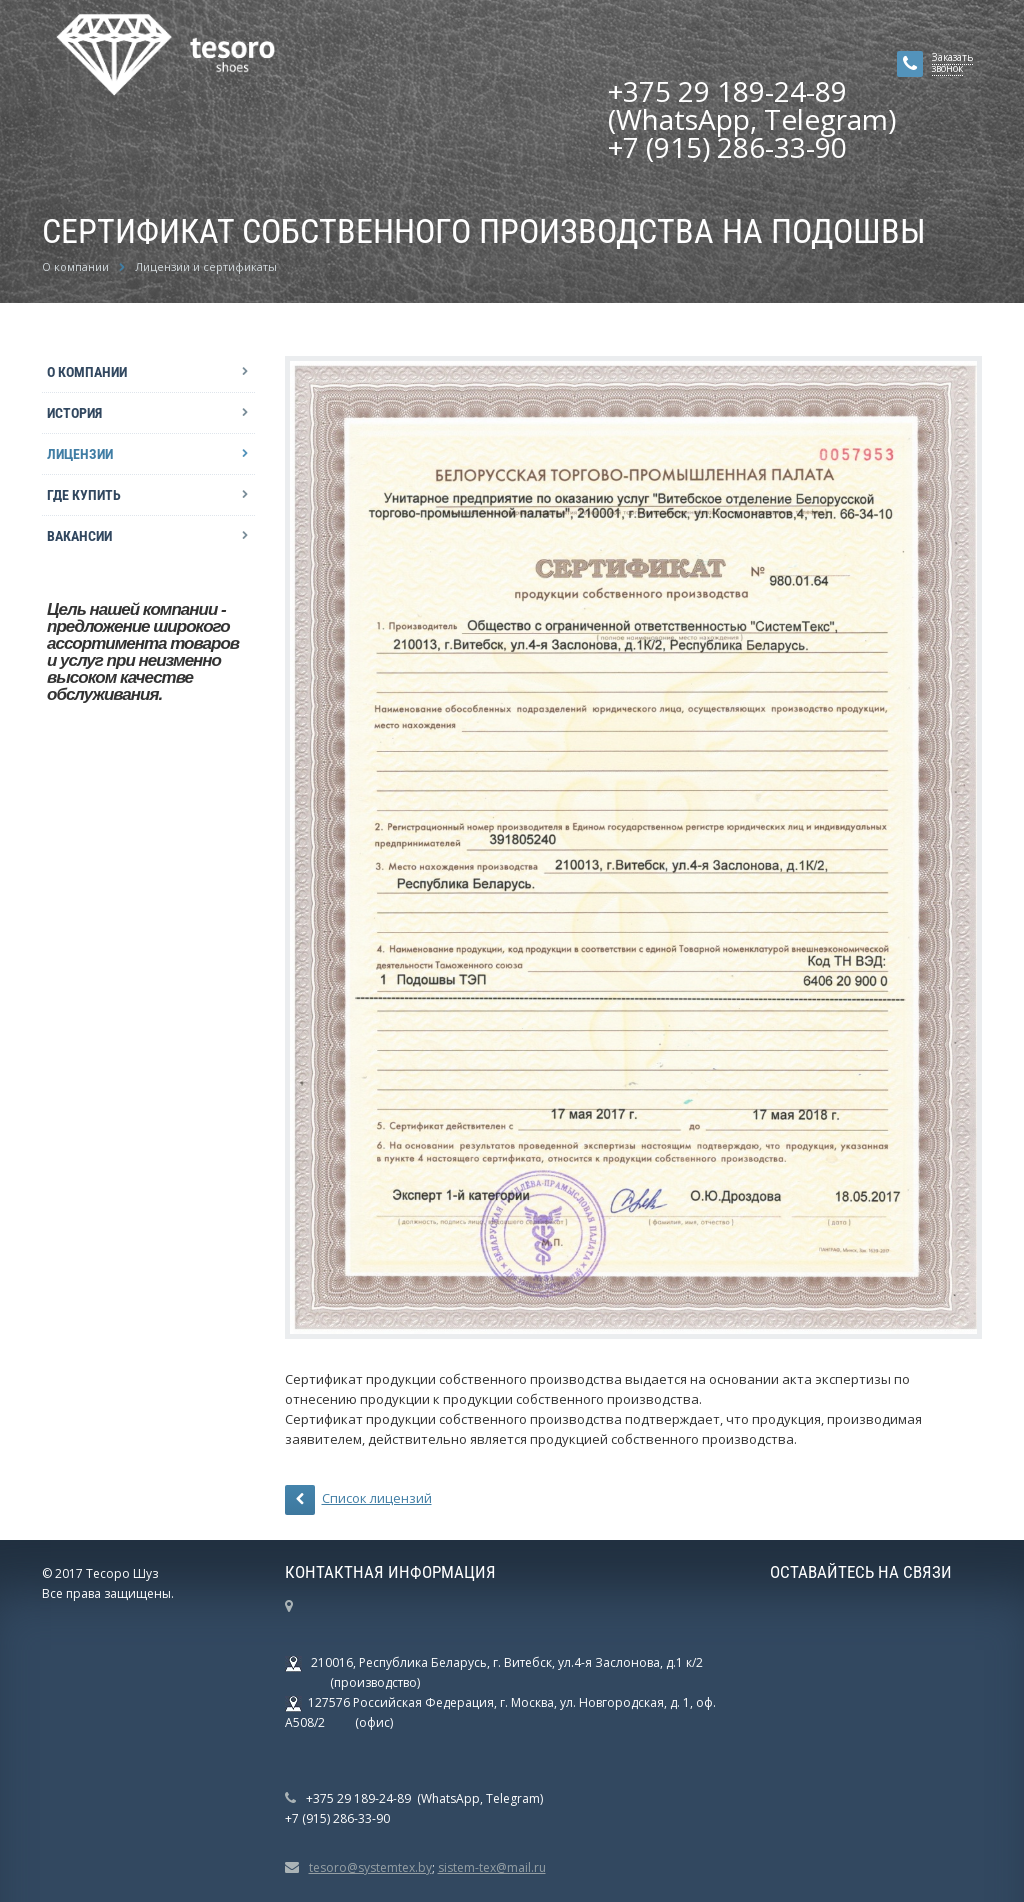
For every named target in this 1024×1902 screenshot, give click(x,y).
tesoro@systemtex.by (370, 1867)
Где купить (84, 495)
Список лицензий (358, 1500)
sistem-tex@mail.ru (492, 1867)
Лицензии (80, 454)
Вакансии (79, 536)
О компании (87, 372)
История (74, 413)
